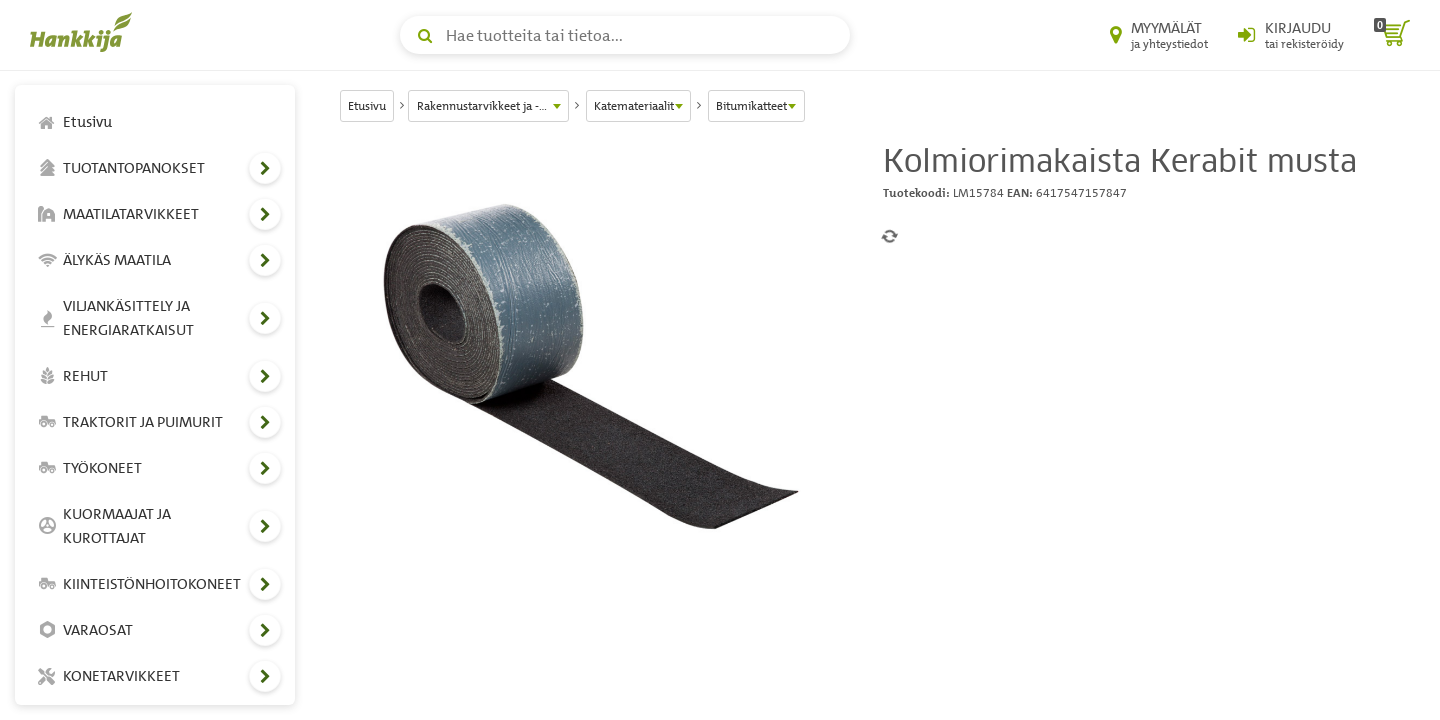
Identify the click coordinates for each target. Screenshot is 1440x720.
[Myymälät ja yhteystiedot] (1159, 35)
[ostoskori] (1392, 35)
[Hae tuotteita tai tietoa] (625, 35)
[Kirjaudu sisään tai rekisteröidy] (1291, 35)
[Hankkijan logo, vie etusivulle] (85, 32)
